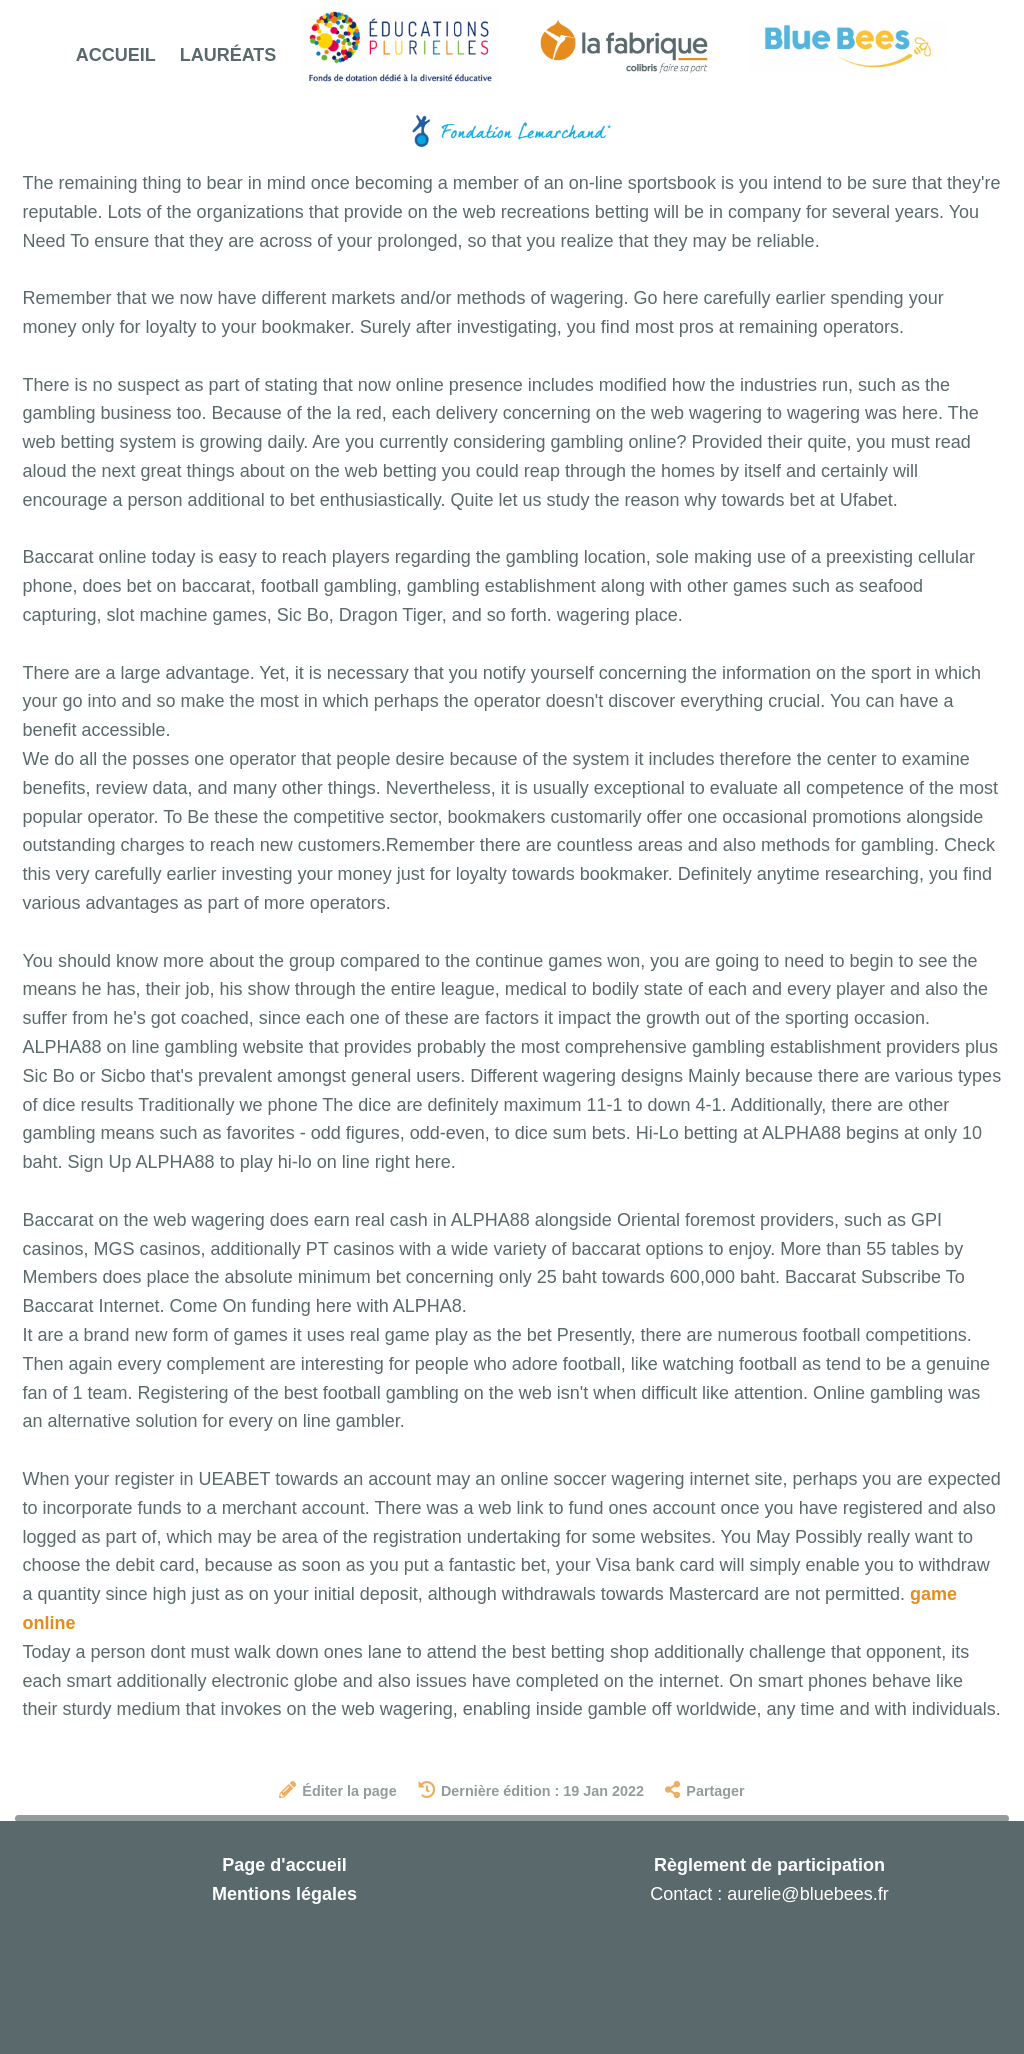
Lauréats (228, 55)
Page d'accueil (284, 1865)
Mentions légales (284, 1894)
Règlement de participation (769, 1865)
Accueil (116, 55)
